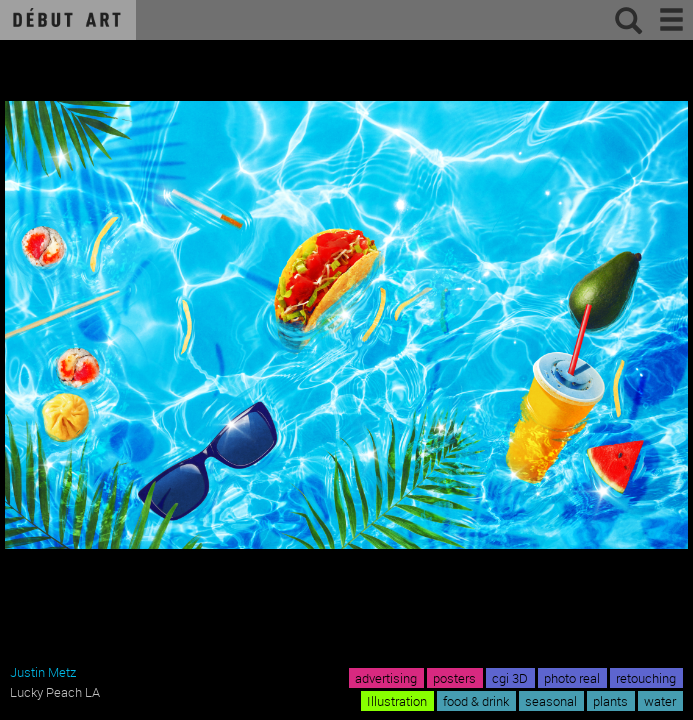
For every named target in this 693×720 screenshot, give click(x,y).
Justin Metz (43, 672)
